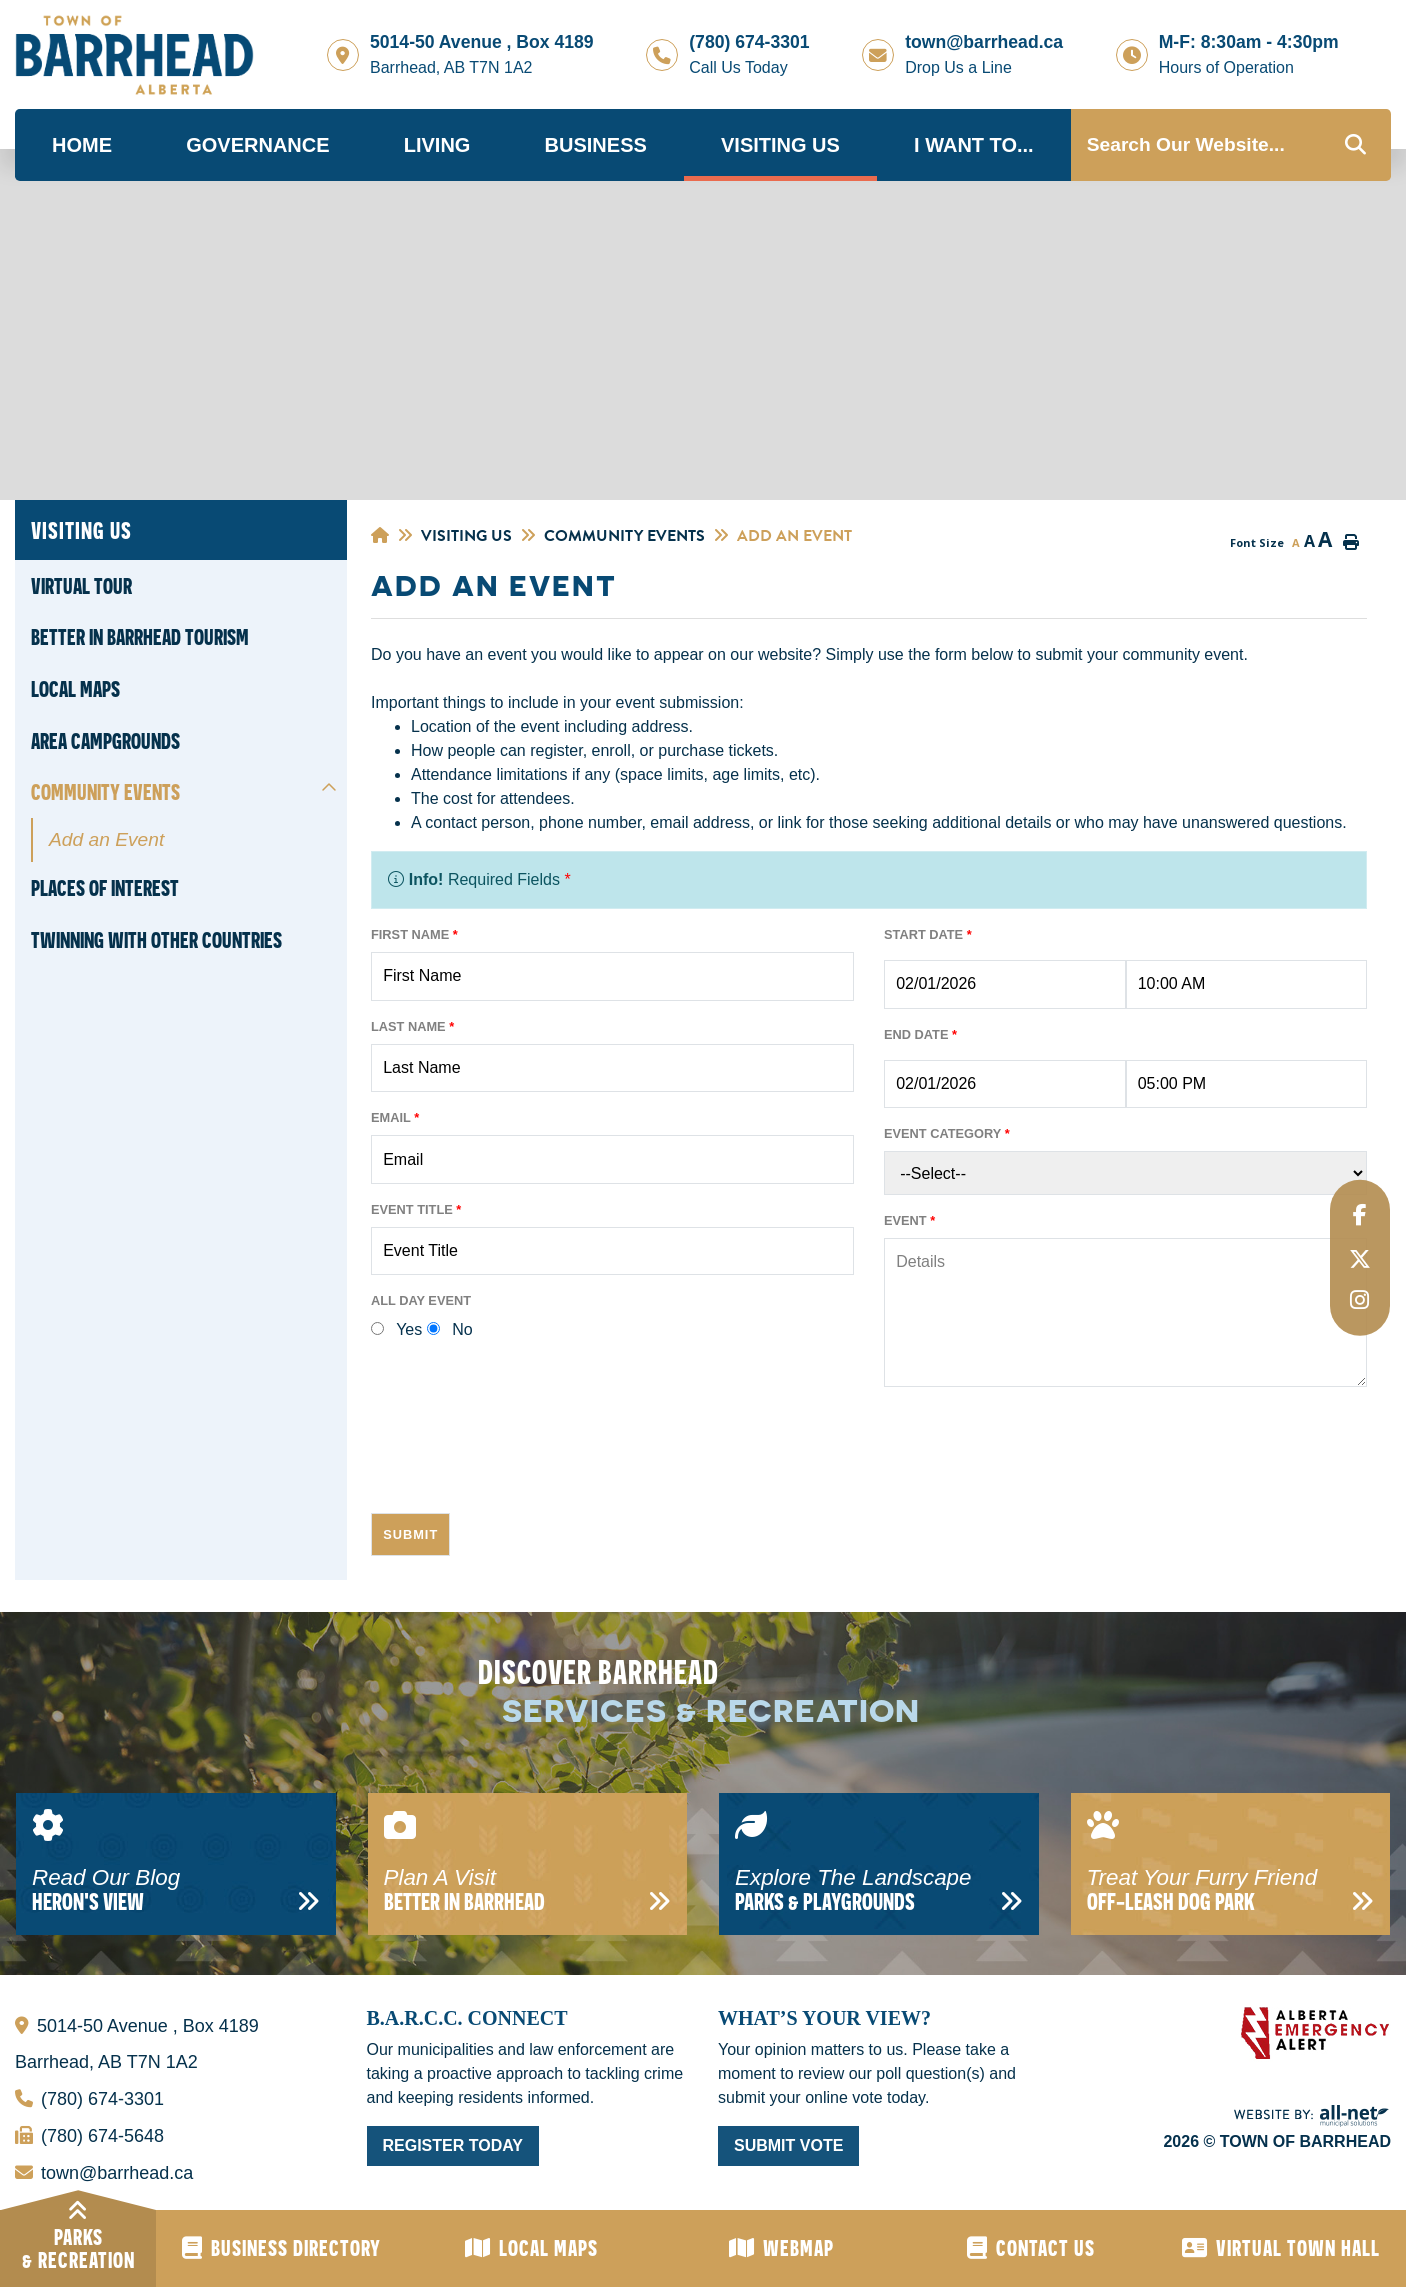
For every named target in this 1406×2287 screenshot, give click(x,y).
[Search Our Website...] (1231, 145)
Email (395, 1117)
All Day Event (421, 1300)
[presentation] (523, 1458)
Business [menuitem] (596, 145)
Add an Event (794, 536)
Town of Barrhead (134, 55)
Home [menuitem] (82, 145)
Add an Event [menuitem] (106, 839)
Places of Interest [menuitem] (105, 888)
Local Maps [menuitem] (75, 689)
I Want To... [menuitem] (974, 145)
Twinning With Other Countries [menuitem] (156, 940)
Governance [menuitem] (257, 145)
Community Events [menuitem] (105, 792)
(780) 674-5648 (89, 2131)
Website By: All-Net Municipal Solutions (1312, 2116)
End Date (920, 1034)
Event (909, 1220)
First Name (414, 934)
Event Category (947, 1133)
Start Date (928, 934)
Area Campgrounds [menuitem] (105, 741)
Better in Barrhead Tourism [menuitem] (140, 637)
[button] (329, 788)
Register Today (453, 2145)
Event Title (416, 1209)
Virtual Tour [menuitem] (81, 586)
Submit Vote (788, 2145)
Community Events (624, 536)
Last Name (412, 1026)
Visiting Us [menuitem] (780, 145)
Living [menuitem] (437, 145)
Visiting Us (466, 536)
